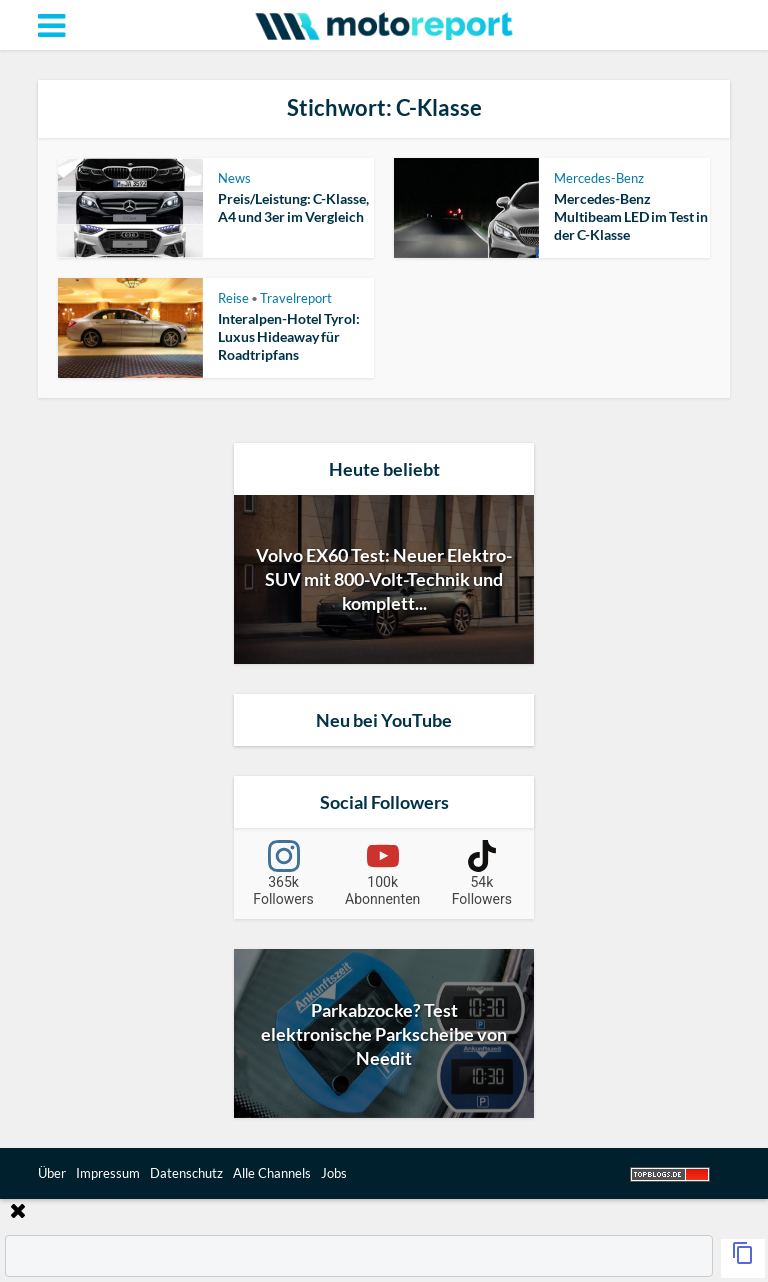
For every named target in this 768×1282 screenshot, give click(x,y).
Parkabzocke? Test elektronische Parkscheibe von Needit (384, 1034)
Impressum (108, 1173)
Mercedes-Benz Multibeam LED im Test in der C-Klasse (631, 216)
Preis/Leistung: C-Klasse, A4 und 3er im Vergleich (293, 207)
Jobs (334, 1173)
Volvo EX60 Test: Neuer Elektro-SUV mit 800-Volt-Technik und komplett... (384, 579)
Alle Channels (272, 1173)
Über (52, 1173)
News (234, 178)
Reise (233, 298)
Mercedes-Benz (599, 178)
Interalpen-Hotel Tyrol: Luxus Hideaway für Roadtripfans (289, 336)
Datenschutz (186, 1173)
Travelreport (296, 298)
